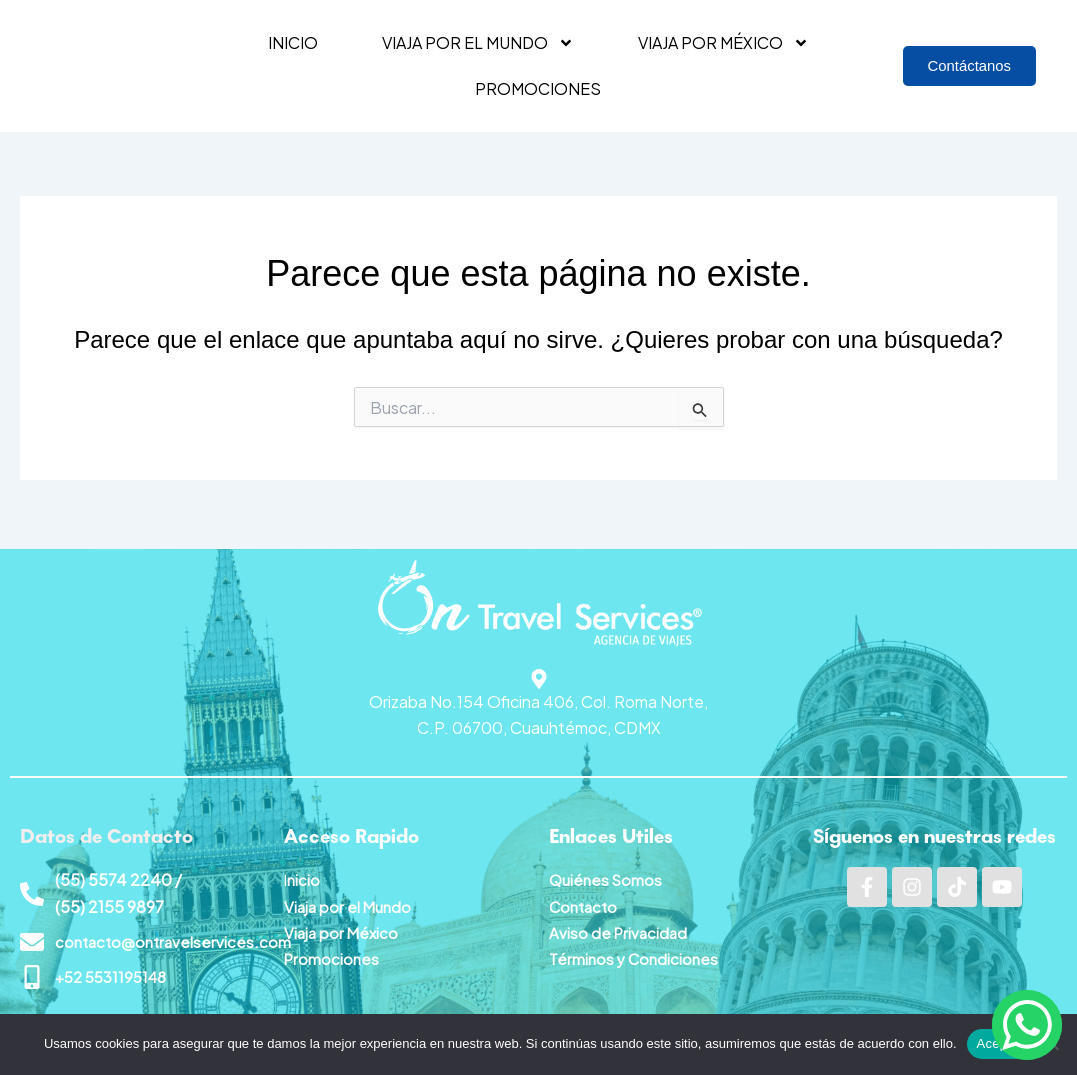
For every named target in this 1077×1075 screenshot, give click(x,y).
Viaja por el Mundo (350, 902)
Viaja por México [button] (723, 43)
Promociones (538, 88)
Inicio (293, 42)
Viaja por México (343, 928)
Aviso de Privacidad (620, 928)
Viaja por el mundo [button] (478, 43)
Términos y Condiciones (636, 955)
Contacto (585, 902)
